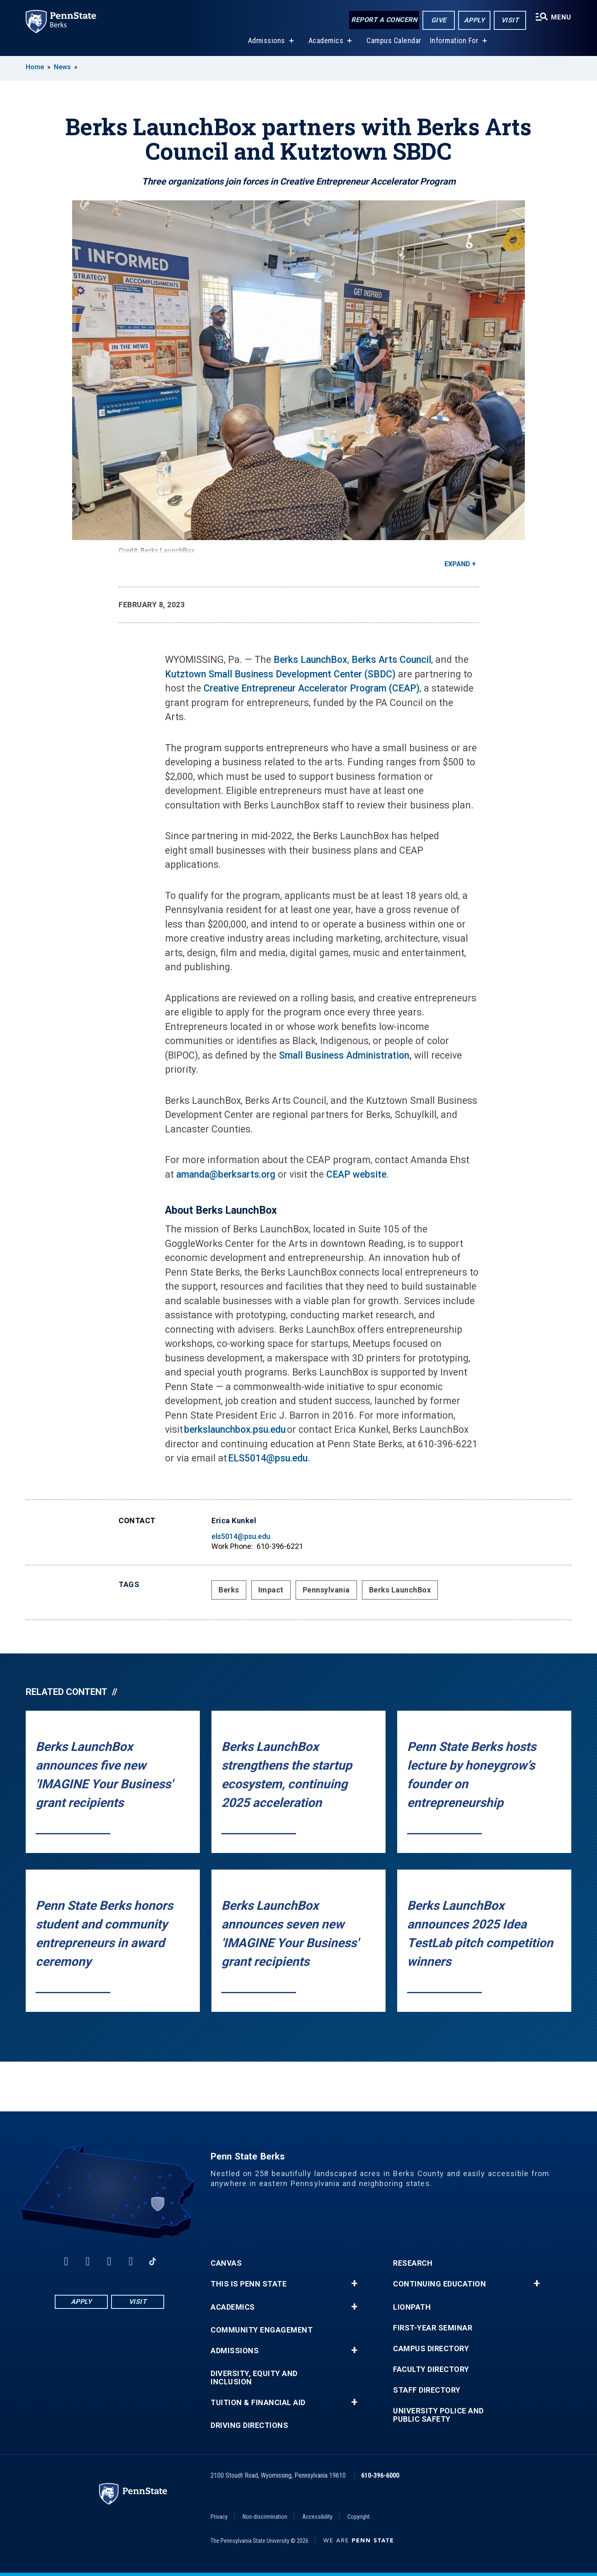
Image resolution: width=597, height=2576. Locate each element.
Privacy (219, 2516)
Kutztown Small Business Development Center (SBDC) (280, 674)
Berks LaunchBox (310, 659)
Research (412, 2263)
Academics (326, 41)
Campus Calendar (394, 41)
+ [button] (354, 2283)
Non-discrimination (265, 2516)
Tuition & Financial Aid (258, 2402)
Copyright (358, 2516)
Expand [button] (457, 564)
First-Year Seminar (432, 2328)
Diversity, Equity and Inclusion (254, 2377)
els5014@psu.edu (240, 1536)
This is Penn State (248, 2284)
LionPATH (412, 2307)
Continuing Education (439, 2284)
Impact (271, 1589)
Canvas (226, 2263)
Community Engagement (262, 2330)
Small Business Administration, (345, 1055)
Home (35, 67)
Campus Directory (431, 2349)
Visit (510, 20)
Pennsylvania (326, 1589)
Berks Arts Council (391, 659)
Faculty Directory (431, 2369)
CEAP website (356, 1174)
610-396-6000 (380, 2475)
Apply (474, 20)
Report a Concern (384, 20)
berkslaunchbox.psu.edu (235, 1429)
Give (439, 20)
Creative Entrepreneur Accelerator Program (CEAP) (312, 688)
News (62, 67)
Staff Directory (427, 2390)
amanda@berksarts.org (225, 1174)
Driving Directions (249, 2425)
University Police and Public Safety (438, 2415)
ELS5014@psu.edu (268, 1458)
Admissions (266, 41)
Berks (228, 1589)
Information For (454, 41)
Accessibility (317, 2516)
